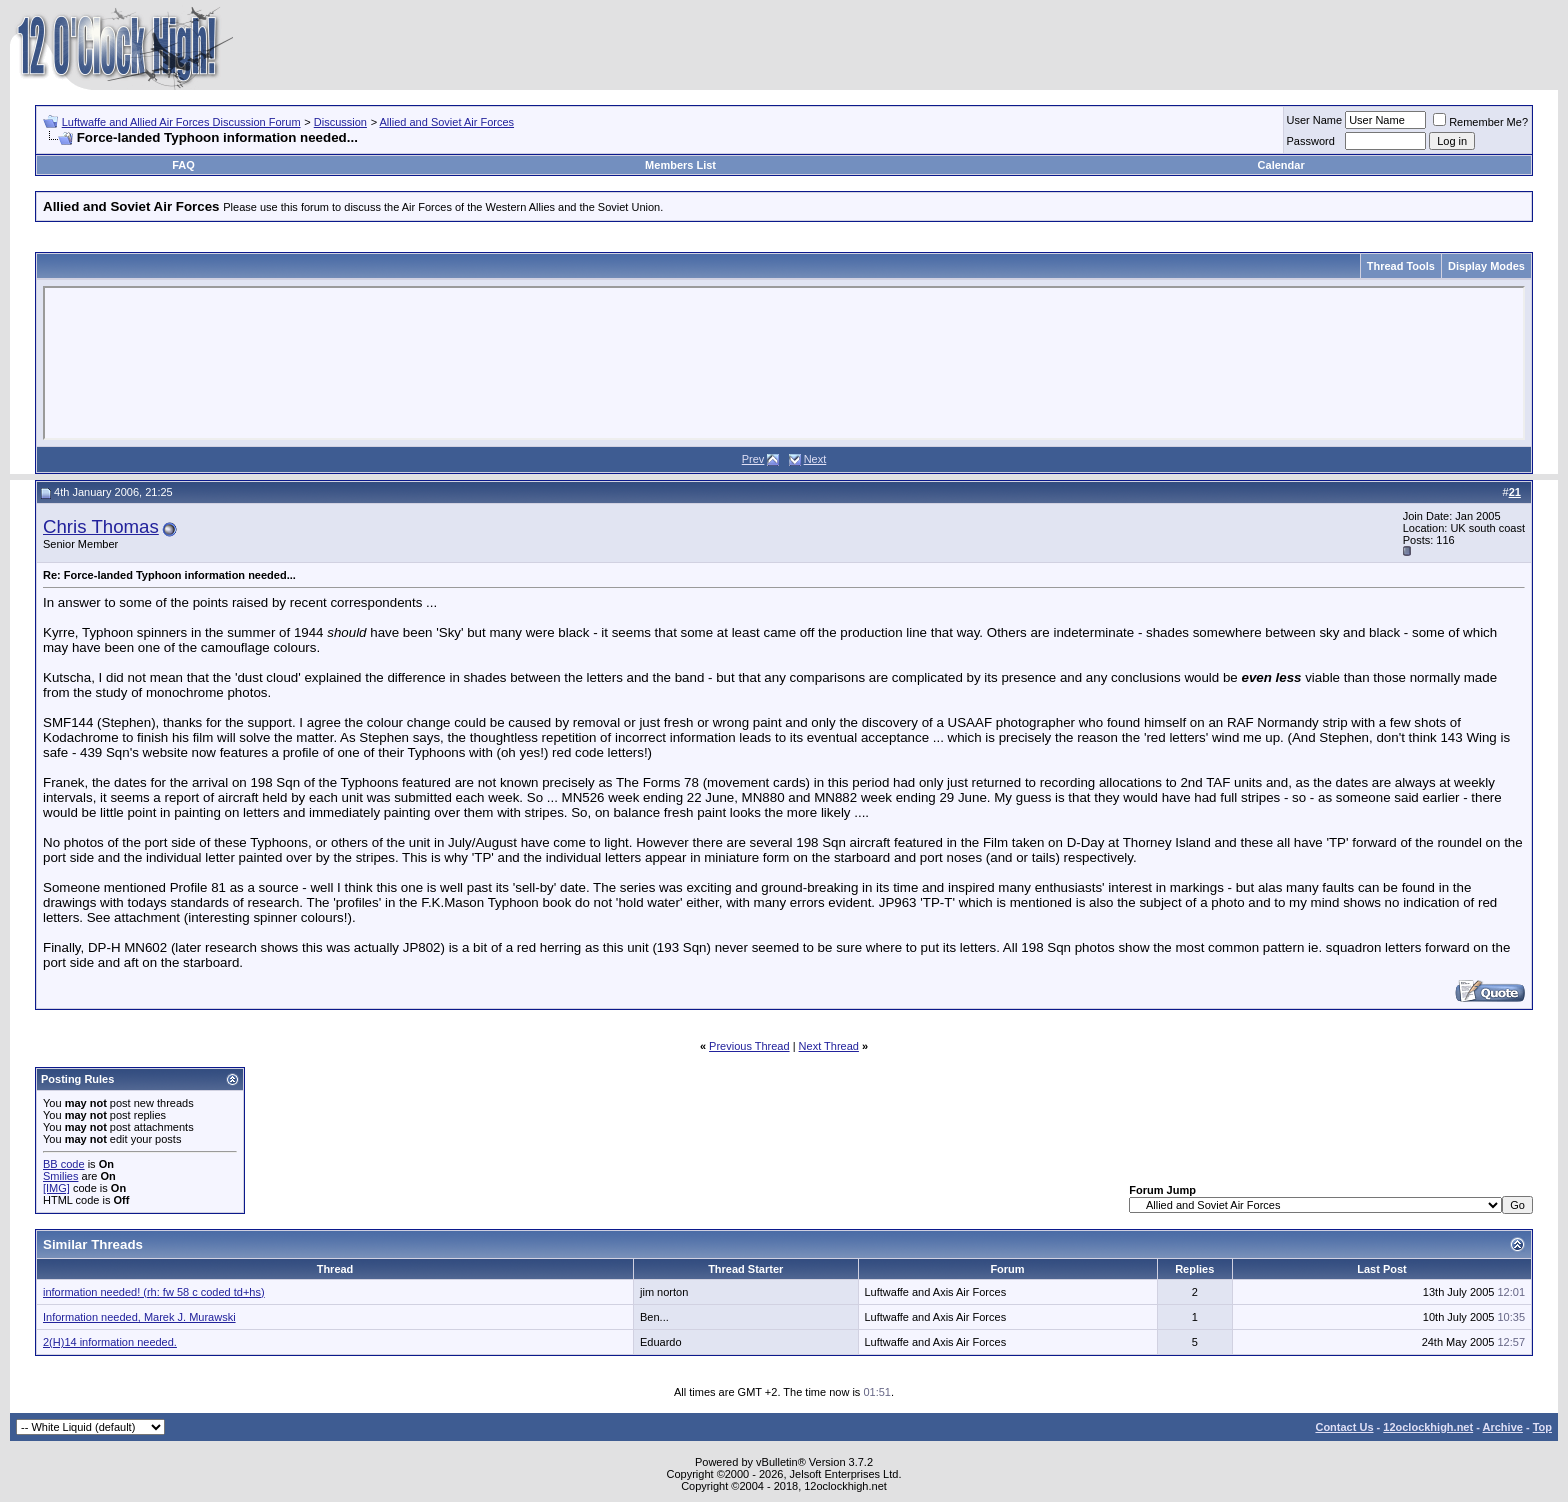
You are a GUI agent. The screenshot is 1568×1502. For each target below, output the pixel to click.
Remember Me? (1480, 122)
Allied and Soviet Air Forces (447, 122)
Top (1542, 1427)
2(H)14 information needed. (110, 1342)
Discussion (340, 122)
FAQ (183, 165)
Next (815, 459)
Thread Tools (1401, 266)
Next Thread (829, 1046)
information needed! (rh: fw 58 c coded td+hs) (154, 1292)
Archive (1503, 1427)
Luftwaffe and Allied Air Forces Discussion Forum (181, 122)
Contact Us (1344, 1427)
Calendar (1281, 165)
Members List (680, 165)
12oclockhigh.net (1428, 1427)
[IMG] (56, 1188)
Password (1311, 141)
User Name (1315, 120)
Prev (753, 459)
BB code (64, 1164)
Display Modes (1486, 266)
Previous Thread (749, 1046)
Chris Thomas (101, 526)
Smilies (60, 1176)
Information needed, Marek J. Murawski (139, 1317)
